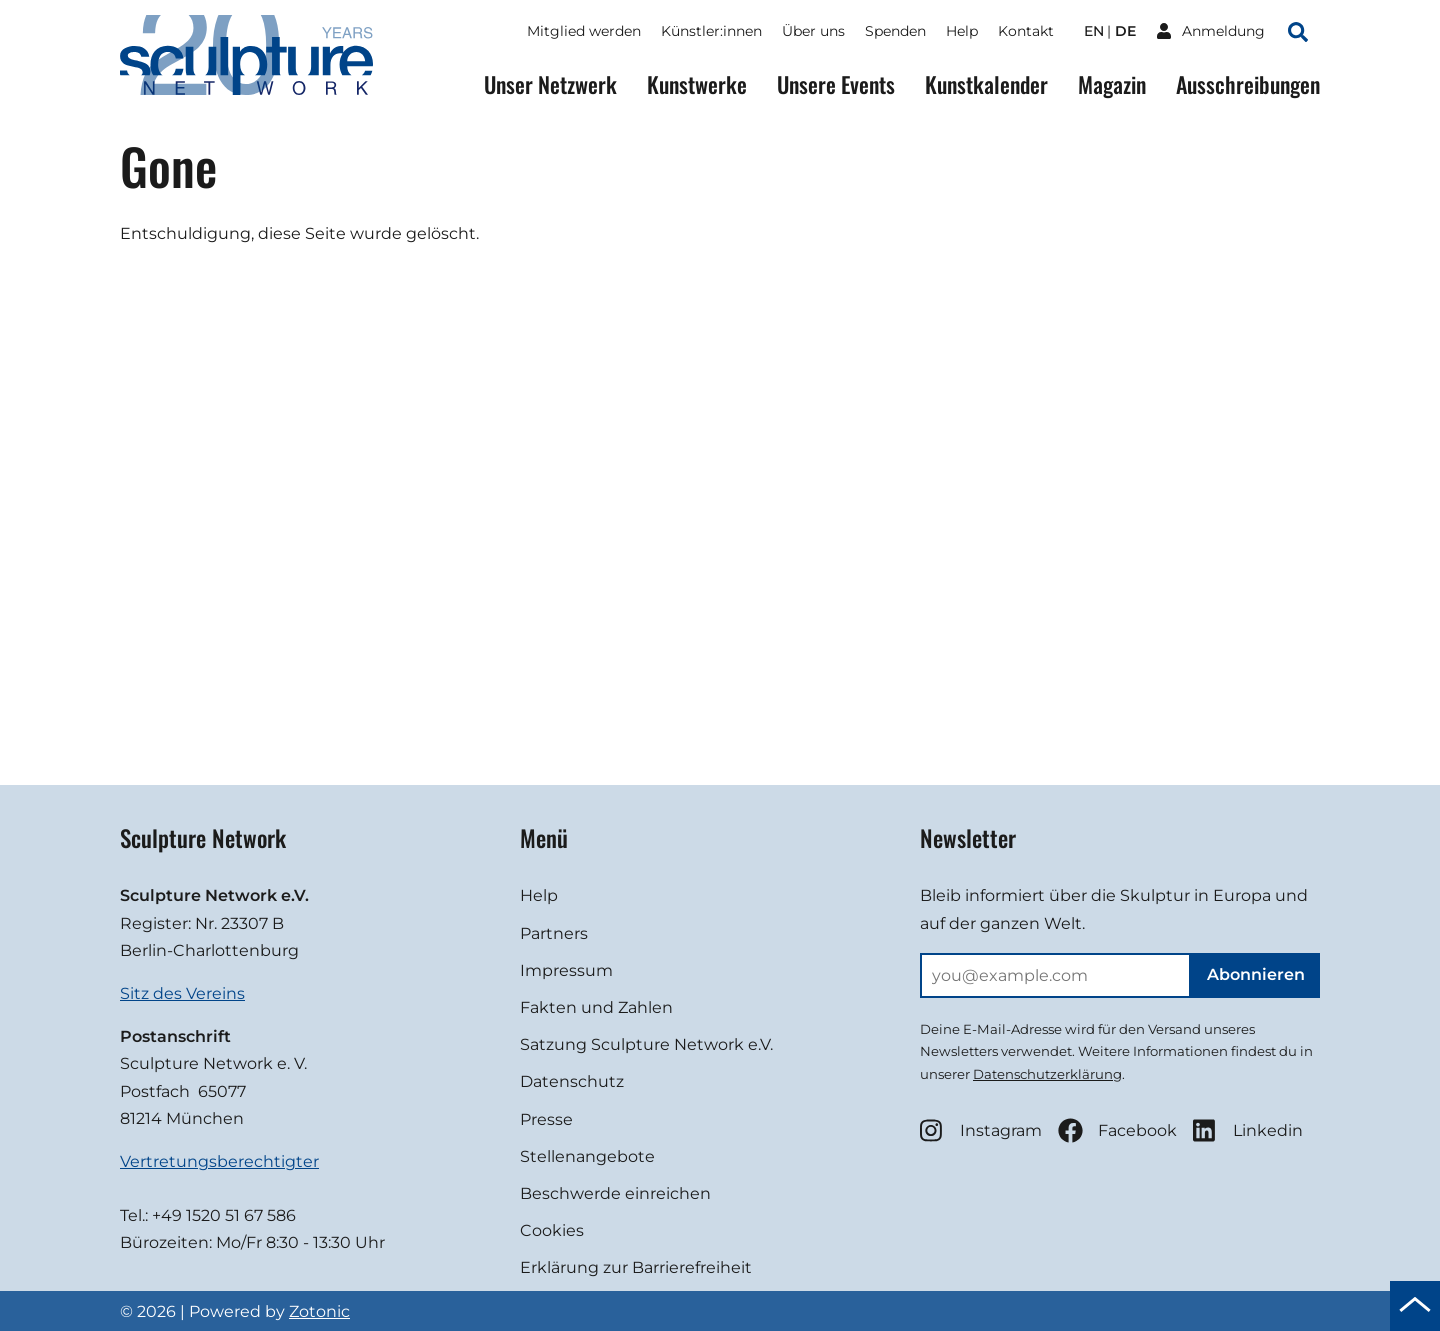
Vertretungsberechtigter (219, 1161)
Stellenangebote (587, 1156)
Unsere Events (836, 84)
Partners (554, 933)
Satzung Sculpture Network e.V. (646, 1044)
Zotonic (319, 1311)
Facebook (1117, 1130)
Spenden (895, 31)
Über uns (813, 31)
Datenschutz (572, 1081)
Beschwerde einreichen (615, 1193)
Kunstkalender (986, 84)
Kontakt (1026, 31)
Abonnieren (1256, 974)
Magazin (1112, 84)
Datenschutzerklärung (1047, 1074)
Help (962, 31)
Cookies (552, 1230)
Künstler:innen (711, 31)
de (1125, 31)
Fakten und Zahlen (596, 1007)
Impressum (566, 970)
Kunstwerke (697, 84)
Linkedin (1248, 1130)
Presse (546, 1119)
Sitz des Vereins (182, 993)
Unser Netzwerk (550, 84)
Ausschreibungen (1248, 84)
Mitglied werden (584, 31)
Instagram (981, 1130)
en (1094, 31)
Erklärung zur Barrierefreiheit (636, 1267)
